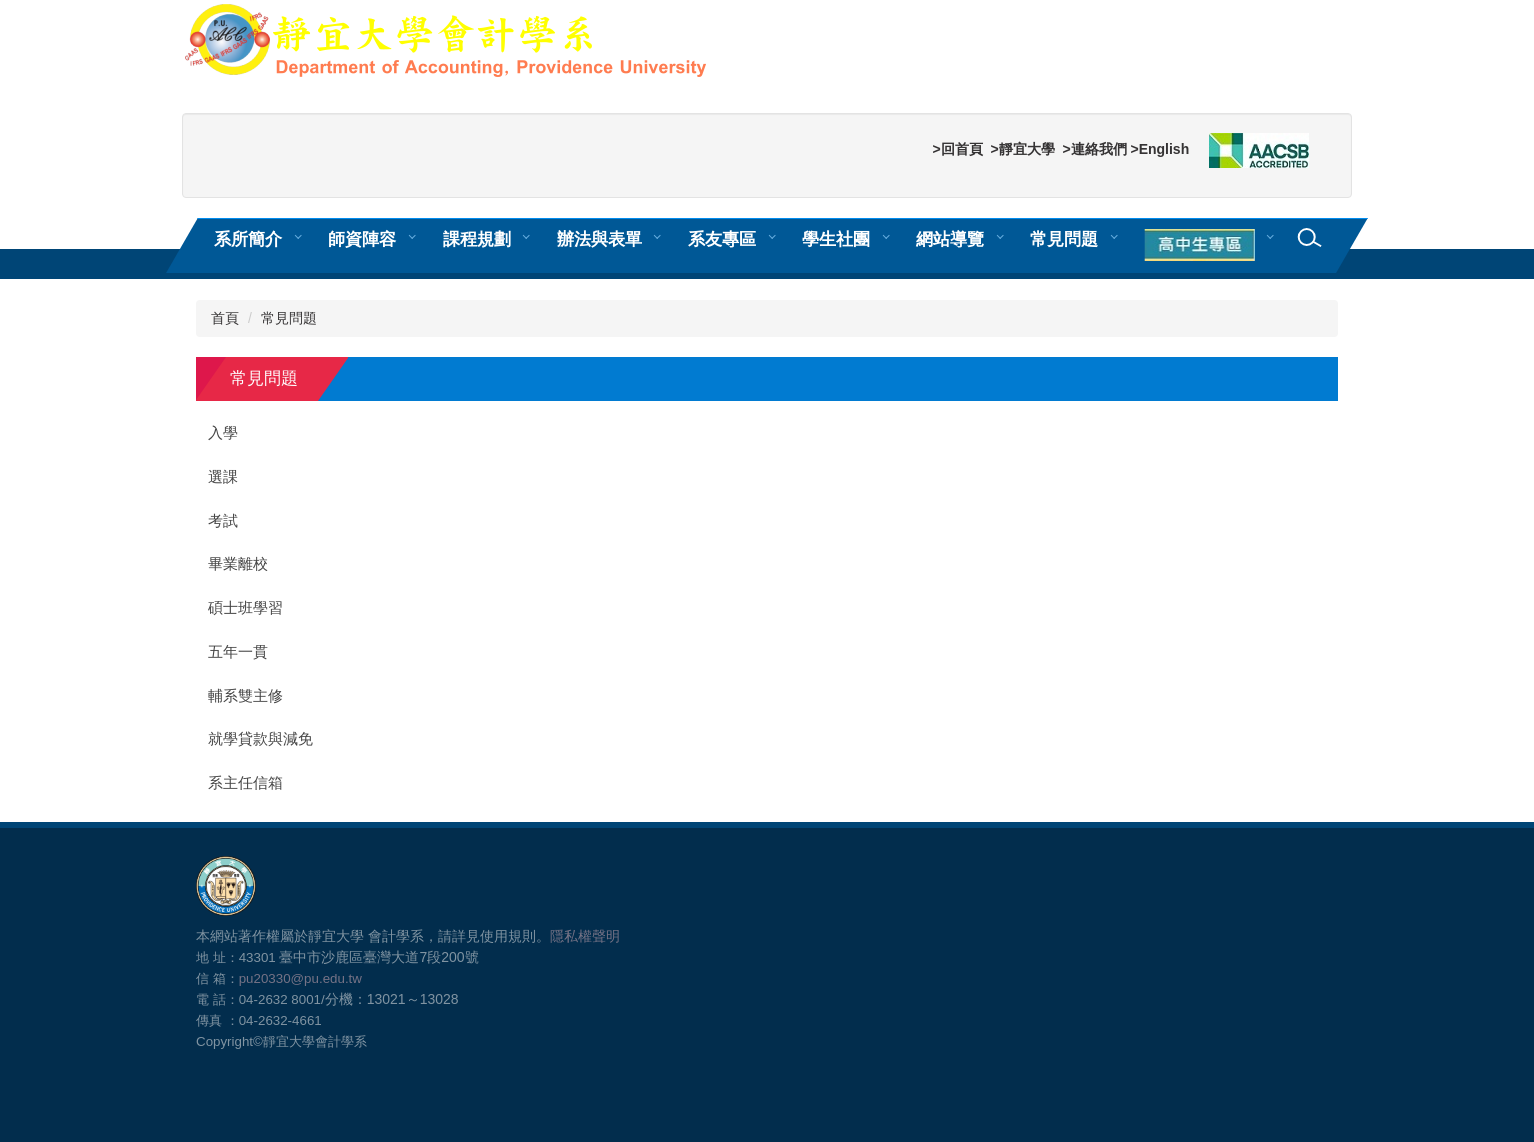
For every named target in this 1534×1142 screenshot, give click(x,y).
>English (1159, 149)
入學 (223, 433)
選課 (223, 477)
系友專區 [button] (722, 239)
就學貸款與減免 (260, 739)
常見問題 (1064, 239)
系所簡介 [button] (248, 239)
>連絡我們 (1094, 149)
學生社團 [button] (836, 239)
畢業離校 (238, 564)
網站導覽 (950, 239)
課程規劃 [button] (477, 239)
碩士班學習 (245, 608)
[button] (1203, 246)
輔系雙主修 (245, 696)
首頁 (225, 318)
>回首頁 (957, 149)
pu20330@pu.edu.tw (300, 978)
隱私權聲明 (585, 936)
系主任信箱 (245, 783)
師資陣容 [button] (362, 239)
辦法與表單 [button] (599, 239)
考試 (223, 521)
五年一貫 (238, 652)
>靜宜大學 (1022, 149)
